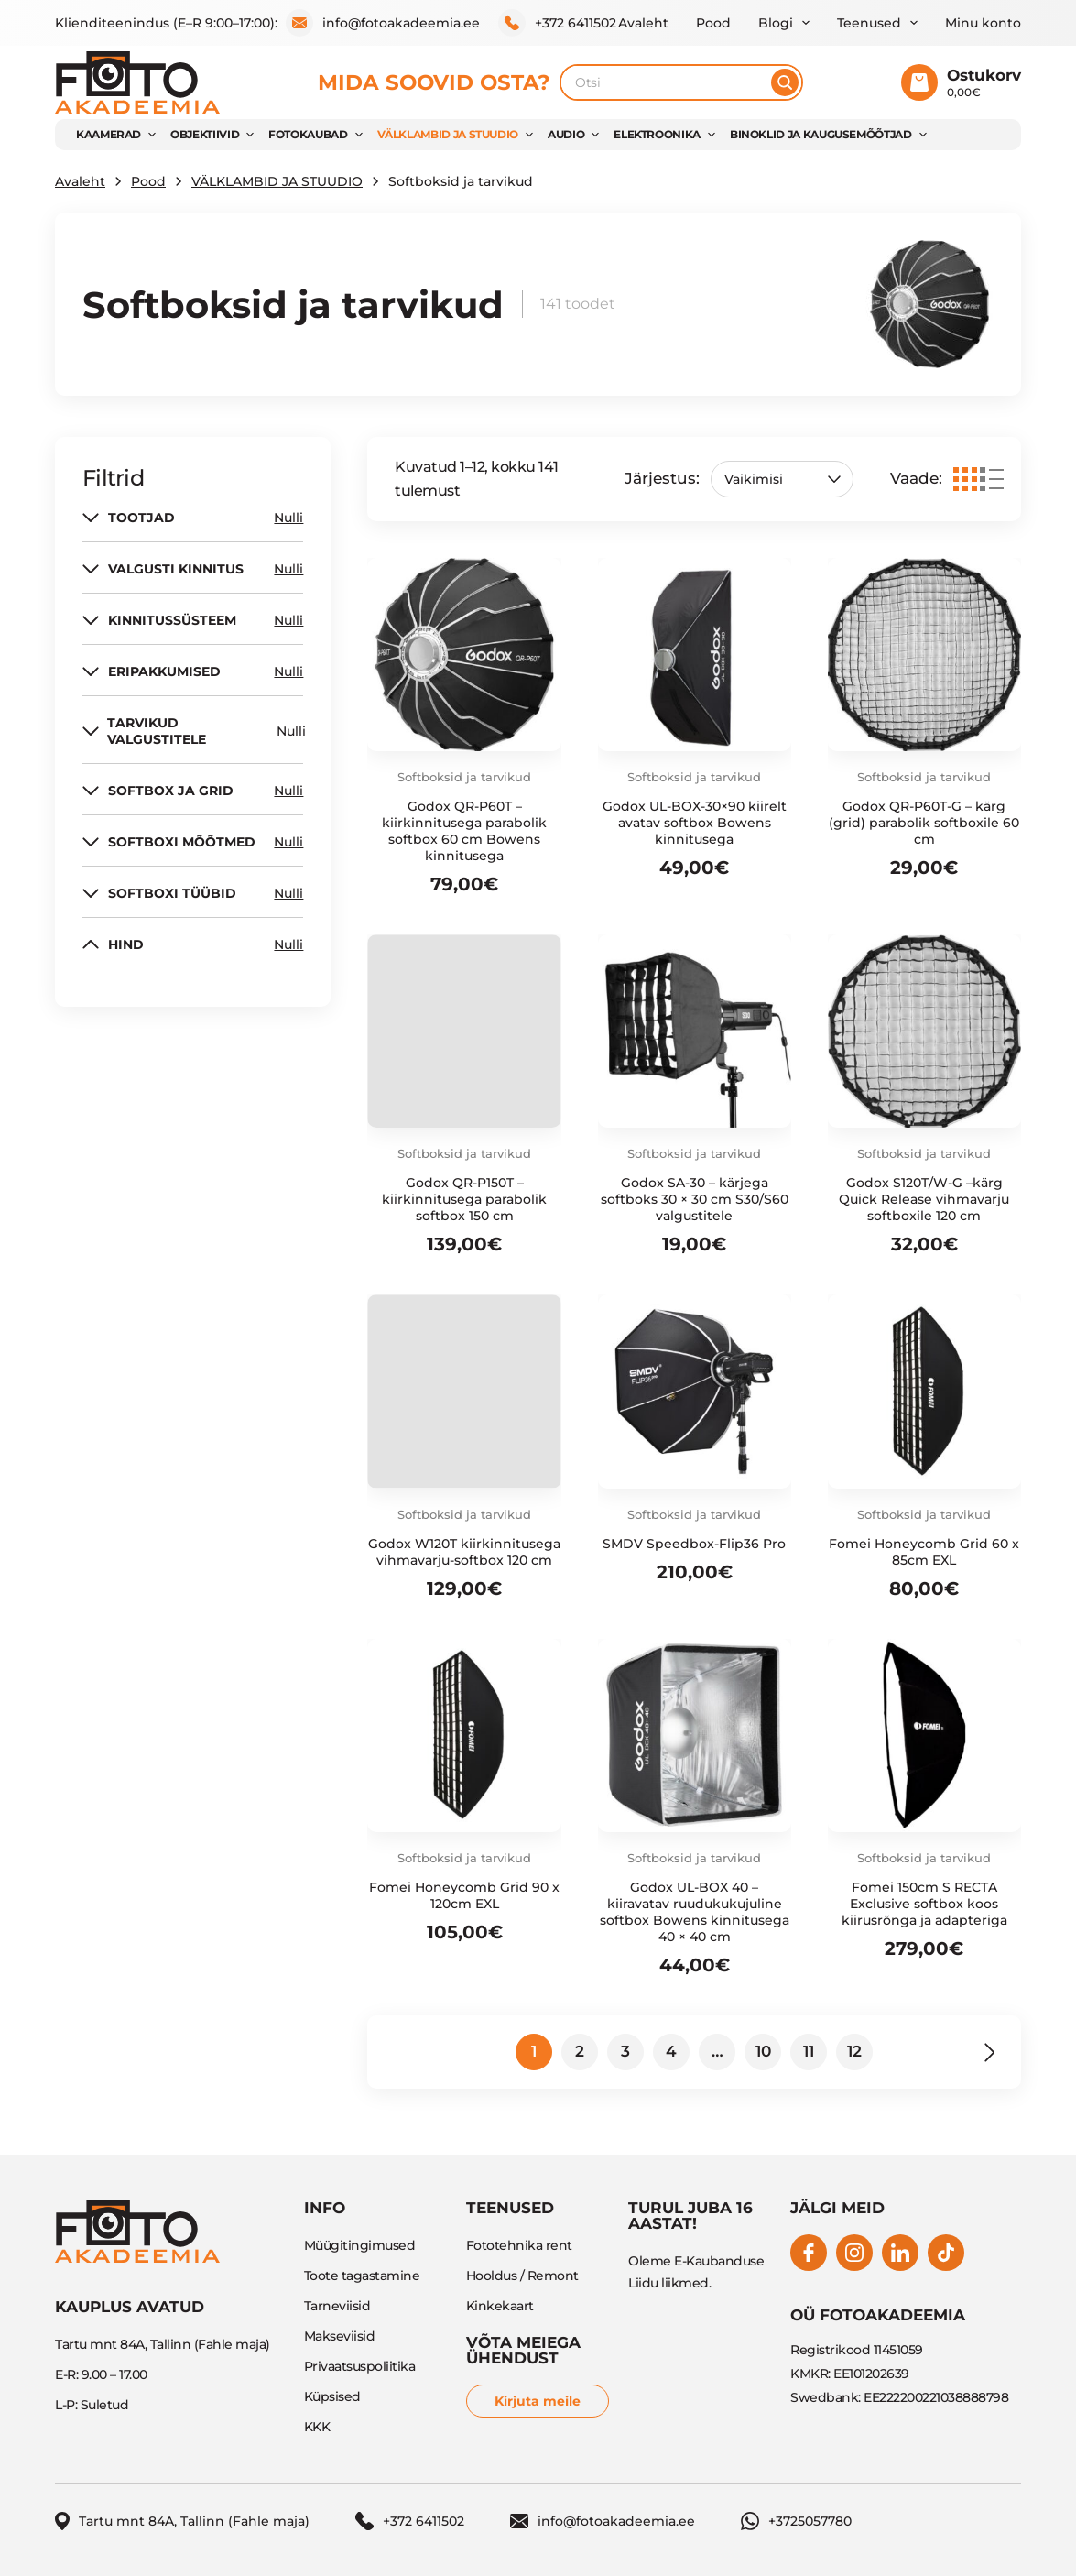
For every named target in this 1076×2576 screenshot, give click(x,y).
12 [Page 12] (854, 2051)
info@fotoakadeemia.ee (383, 23)
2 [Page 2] (579, 2051)
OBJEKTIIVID (204, 134)
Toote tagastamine (362, 2275)
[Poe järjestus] (782, 479)
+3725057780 (796, 2521)
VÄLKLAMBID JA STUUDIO (447, 134)
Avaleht (643, 23)
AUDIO (566, 134)
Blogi (775, 23)
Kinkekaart (500, 2306)
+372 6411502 (557, 23)
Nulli (288, 517)
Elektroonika (657, 134)
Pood (713, 23)
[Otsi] (785, 82)
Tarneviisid (337, 2306)
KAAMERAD (108, 134)
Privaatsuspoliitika (360, 2366)
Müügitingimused (360, 2245)
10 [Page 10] (763, 2051)
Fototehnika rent (519, 2245)
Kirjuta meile (538, 2401)
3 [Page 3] (625, 2051)
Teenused (869, 23)
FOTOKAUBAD (307, 134)
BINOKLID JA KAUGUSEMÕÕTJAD (821, 134)
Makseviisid (339, 2336)
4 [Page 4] (671, 2051)
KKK (317, 2426)
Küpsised (332, 2396)
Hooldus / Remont (522, 2275)
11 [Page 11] (808, 2051)
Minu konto (983, 23)
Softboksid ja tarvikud (464, 777)
